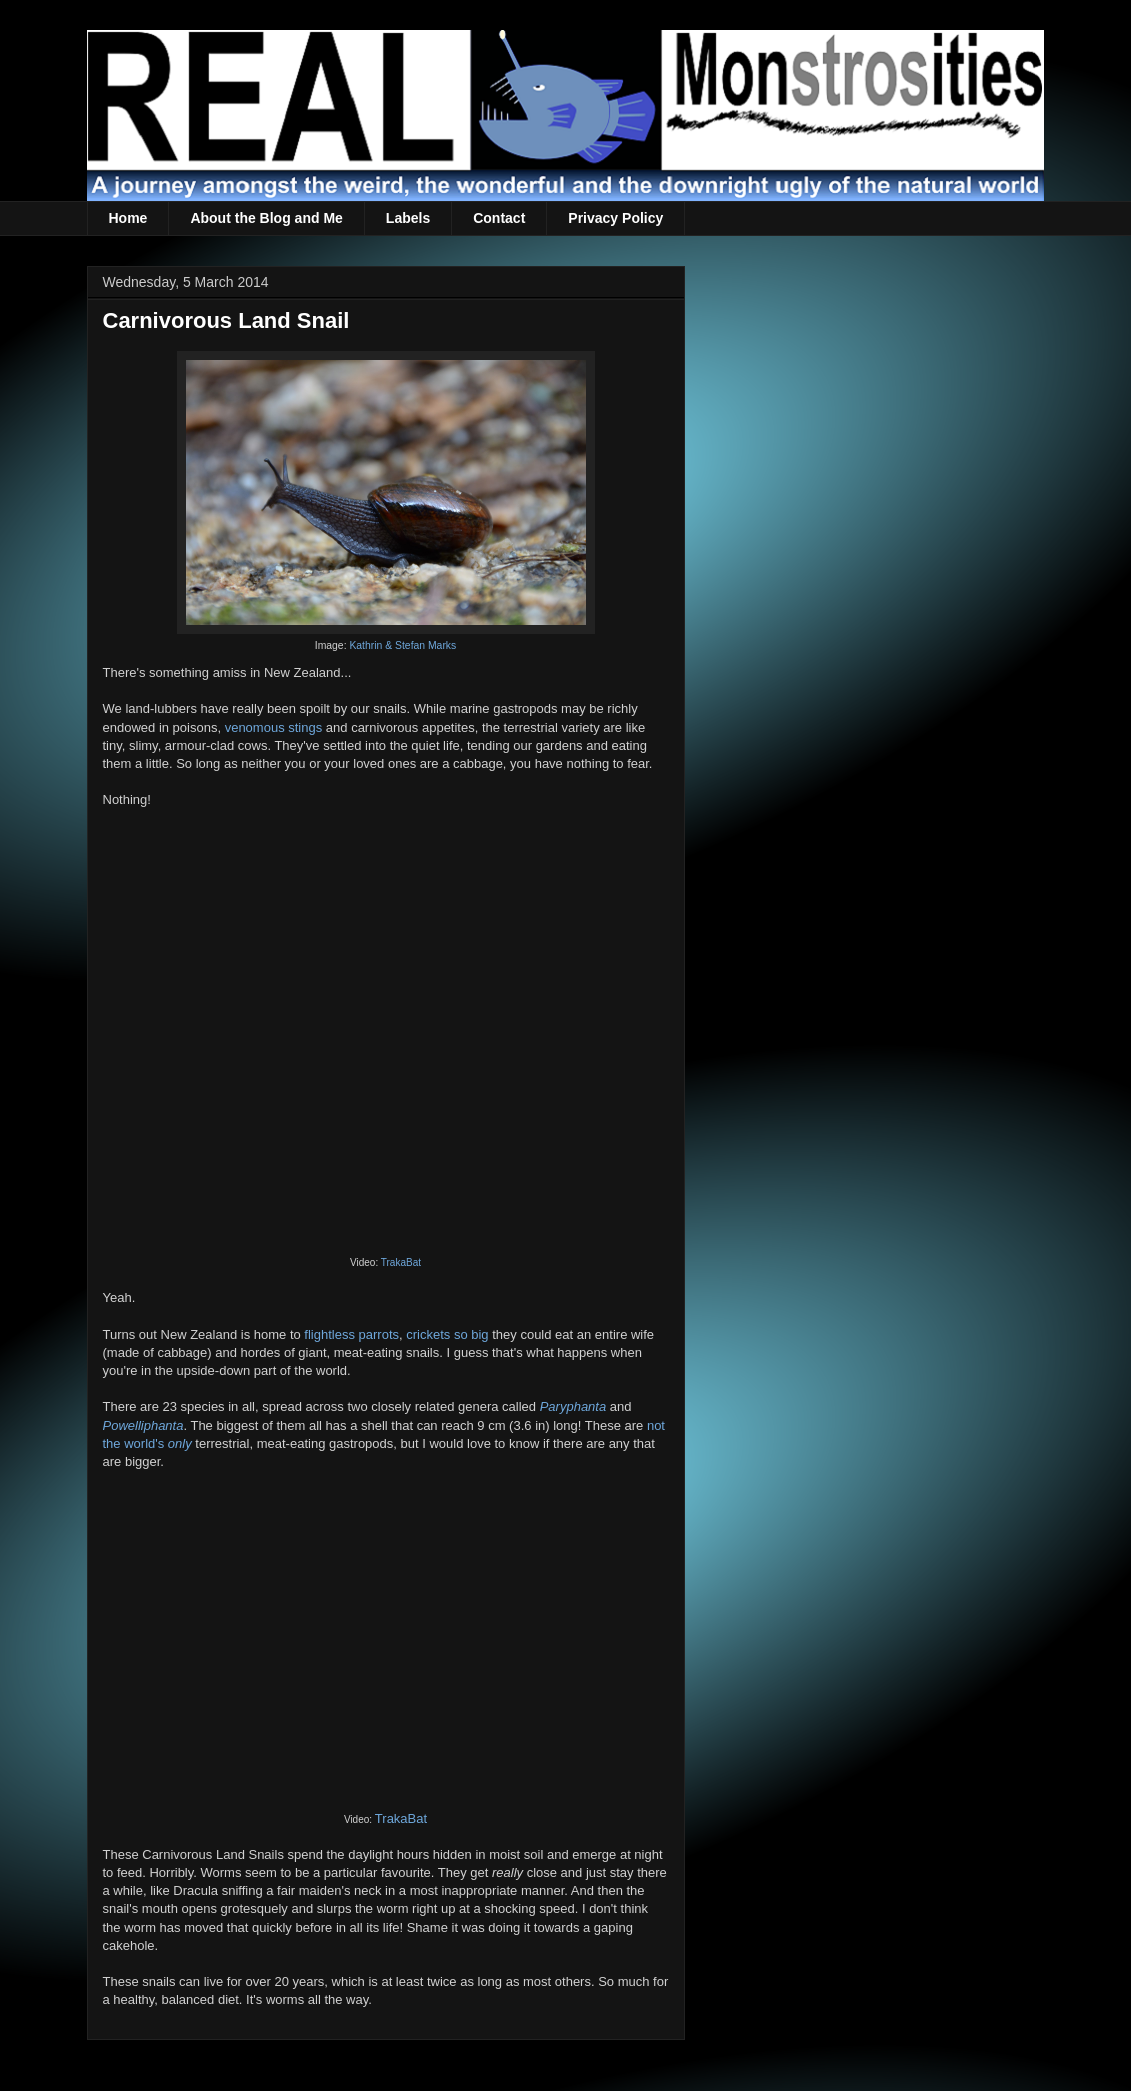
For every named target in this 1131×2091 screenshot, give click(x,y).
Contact (499, 218)
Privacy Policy (615, 218)
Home (128, 218)
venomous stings (274, 727)
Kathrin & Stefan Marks (402, 645)
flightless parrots (351, 1334)
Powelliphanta (143, 1425)
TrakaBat (401, 1262)
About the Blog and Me (266, 218)
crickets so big (447, 1334)
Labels (408, 218)
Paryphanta (573, 1406)
